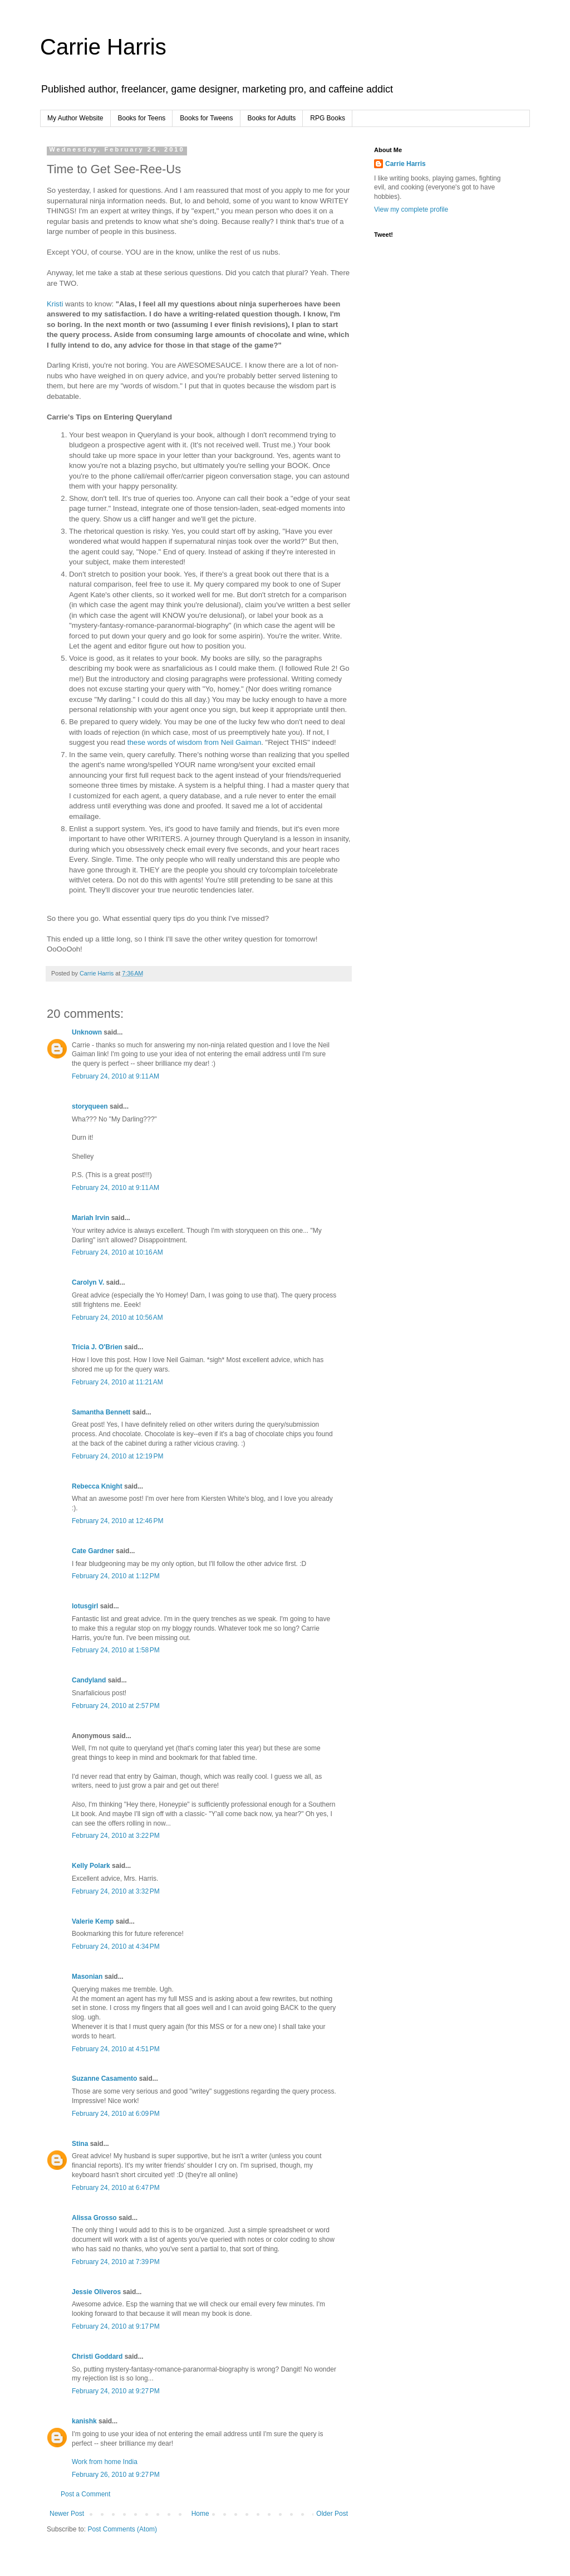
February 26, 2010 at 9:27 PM (116, 2475)
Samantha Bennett (101, 1412)
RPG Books (327, 118)
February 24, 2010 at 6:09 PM (116, 2114)
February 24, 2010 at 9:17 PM (116, 2326)
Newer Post (67, 2514)
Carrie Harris (103, 47)
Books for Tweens (206, 118)
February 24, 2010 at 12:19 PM (117, 1456)
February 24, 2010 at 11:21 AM (117, 1382)
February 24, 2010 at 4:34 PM (116, 1946)
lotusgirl (85, 1606)
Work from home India (104, 2462)
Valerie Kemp (93, 1921)
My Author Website (75, 118)
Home (200, 2514)
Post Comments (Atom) (122, 2529)
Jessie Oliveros (96, 2292)
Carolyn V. (88, 1282)
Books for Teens (142, 118)
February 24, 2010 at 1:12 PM (116, 1576)
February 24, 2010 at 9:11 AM (115, 1076)
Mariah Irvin (90, 1218)
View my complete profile (411, 209)
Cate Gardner (93, 1551)
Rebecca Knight (97, 1486)
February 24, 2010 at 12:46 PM (117, 1521)
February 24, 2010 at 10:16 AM (117, 1252)
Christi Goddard (97, 2356)
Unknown (87, 1032)
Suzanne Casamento (104, 2078)
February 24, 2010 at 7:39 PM (116, 2262)
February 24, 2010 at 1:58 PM (116, 1650)
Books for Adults (272, 118)
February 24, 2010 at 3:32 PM (116, 1891)
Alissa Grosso (94, 2218)
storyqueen (90, 1106)
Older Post (332, 2514)
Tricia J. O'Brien (97, 1347)
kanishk (84, 2421)
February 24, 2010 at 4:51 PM (116, 2049)
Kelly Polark (91, 1866)
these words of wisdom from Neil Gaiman (194, 742)
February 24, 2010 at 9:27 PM (116, 2391)
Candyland (89, 1680)
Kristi (56, 304)
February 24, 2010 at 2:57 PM (116, 1706)
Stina (80, 2144)
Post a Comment (85, 2494)
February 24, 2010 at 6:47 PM (116, 2188)
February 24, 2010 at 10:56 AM (117, 1317)
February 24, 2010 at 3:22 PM (116, 1836)
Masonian (87, 1976)
